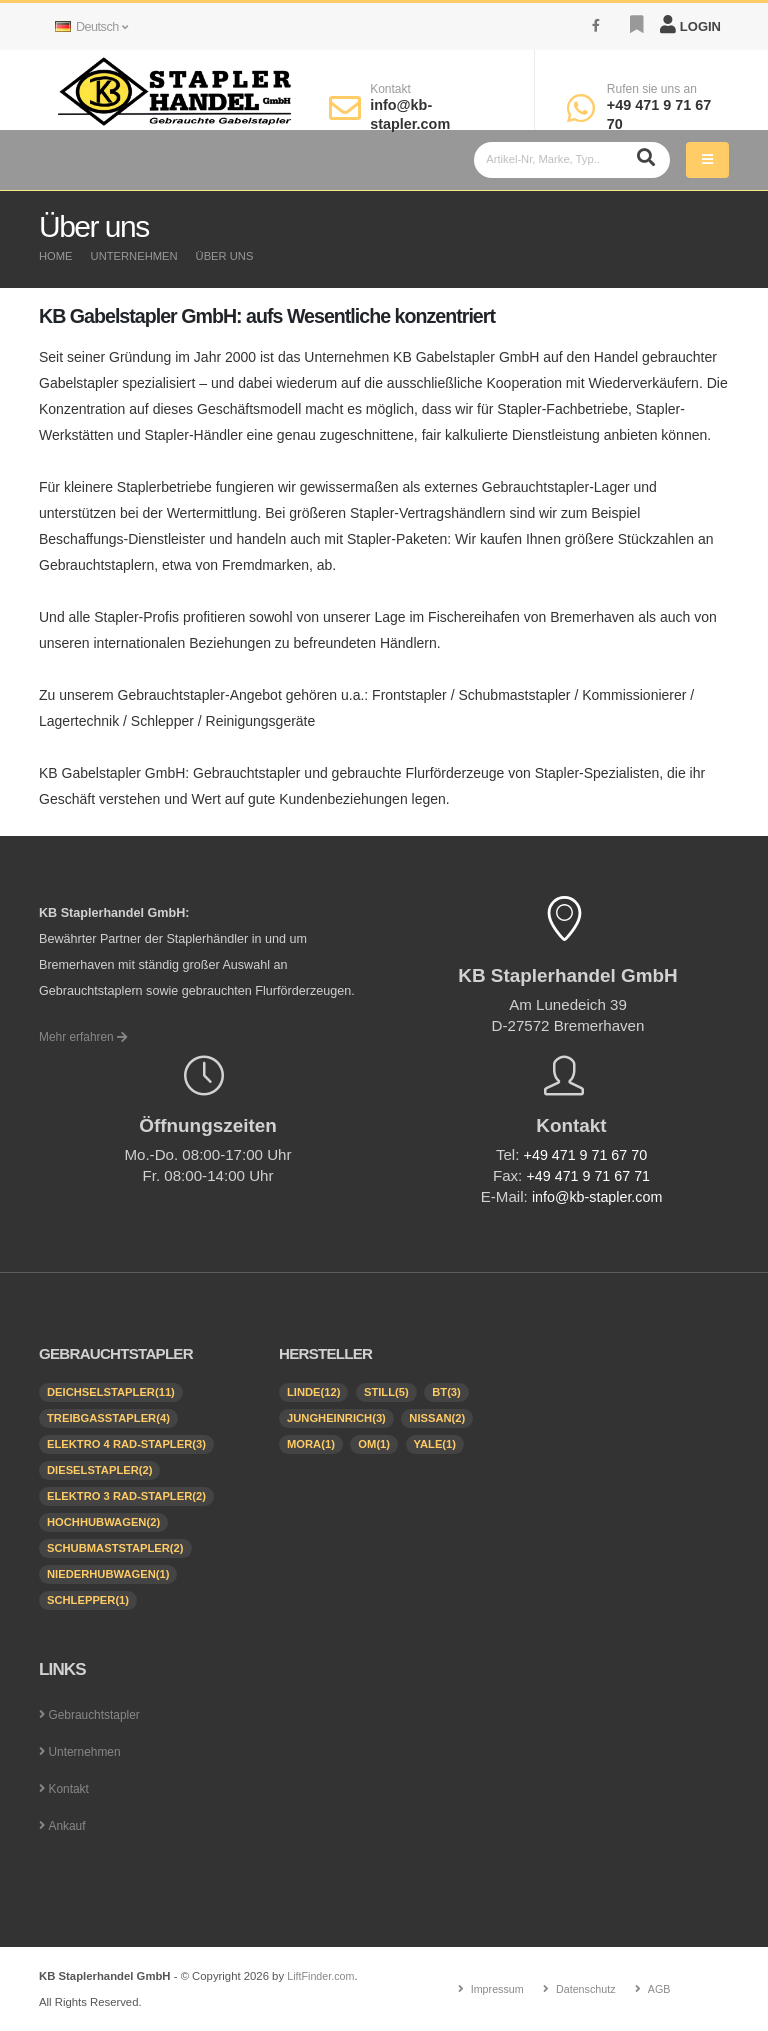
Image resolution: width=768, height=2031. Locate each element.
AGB (662, 1989)
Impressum (495, 1989)
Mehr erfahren (86, 1037)
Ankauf (67, 1826)
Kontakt (390, 89)
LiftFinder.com (322, 1976)
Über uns (225, 256)
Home (56, 256)
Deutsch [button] (91, 27)
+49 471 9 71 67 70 (585, 1154)
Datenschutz (586, 1989)
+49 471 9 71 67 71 (588, 1175)
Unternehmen (134, 256)
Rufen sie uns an (652, 89)
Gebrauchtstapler (97, 1715)
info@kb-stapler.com (597, 1196)
